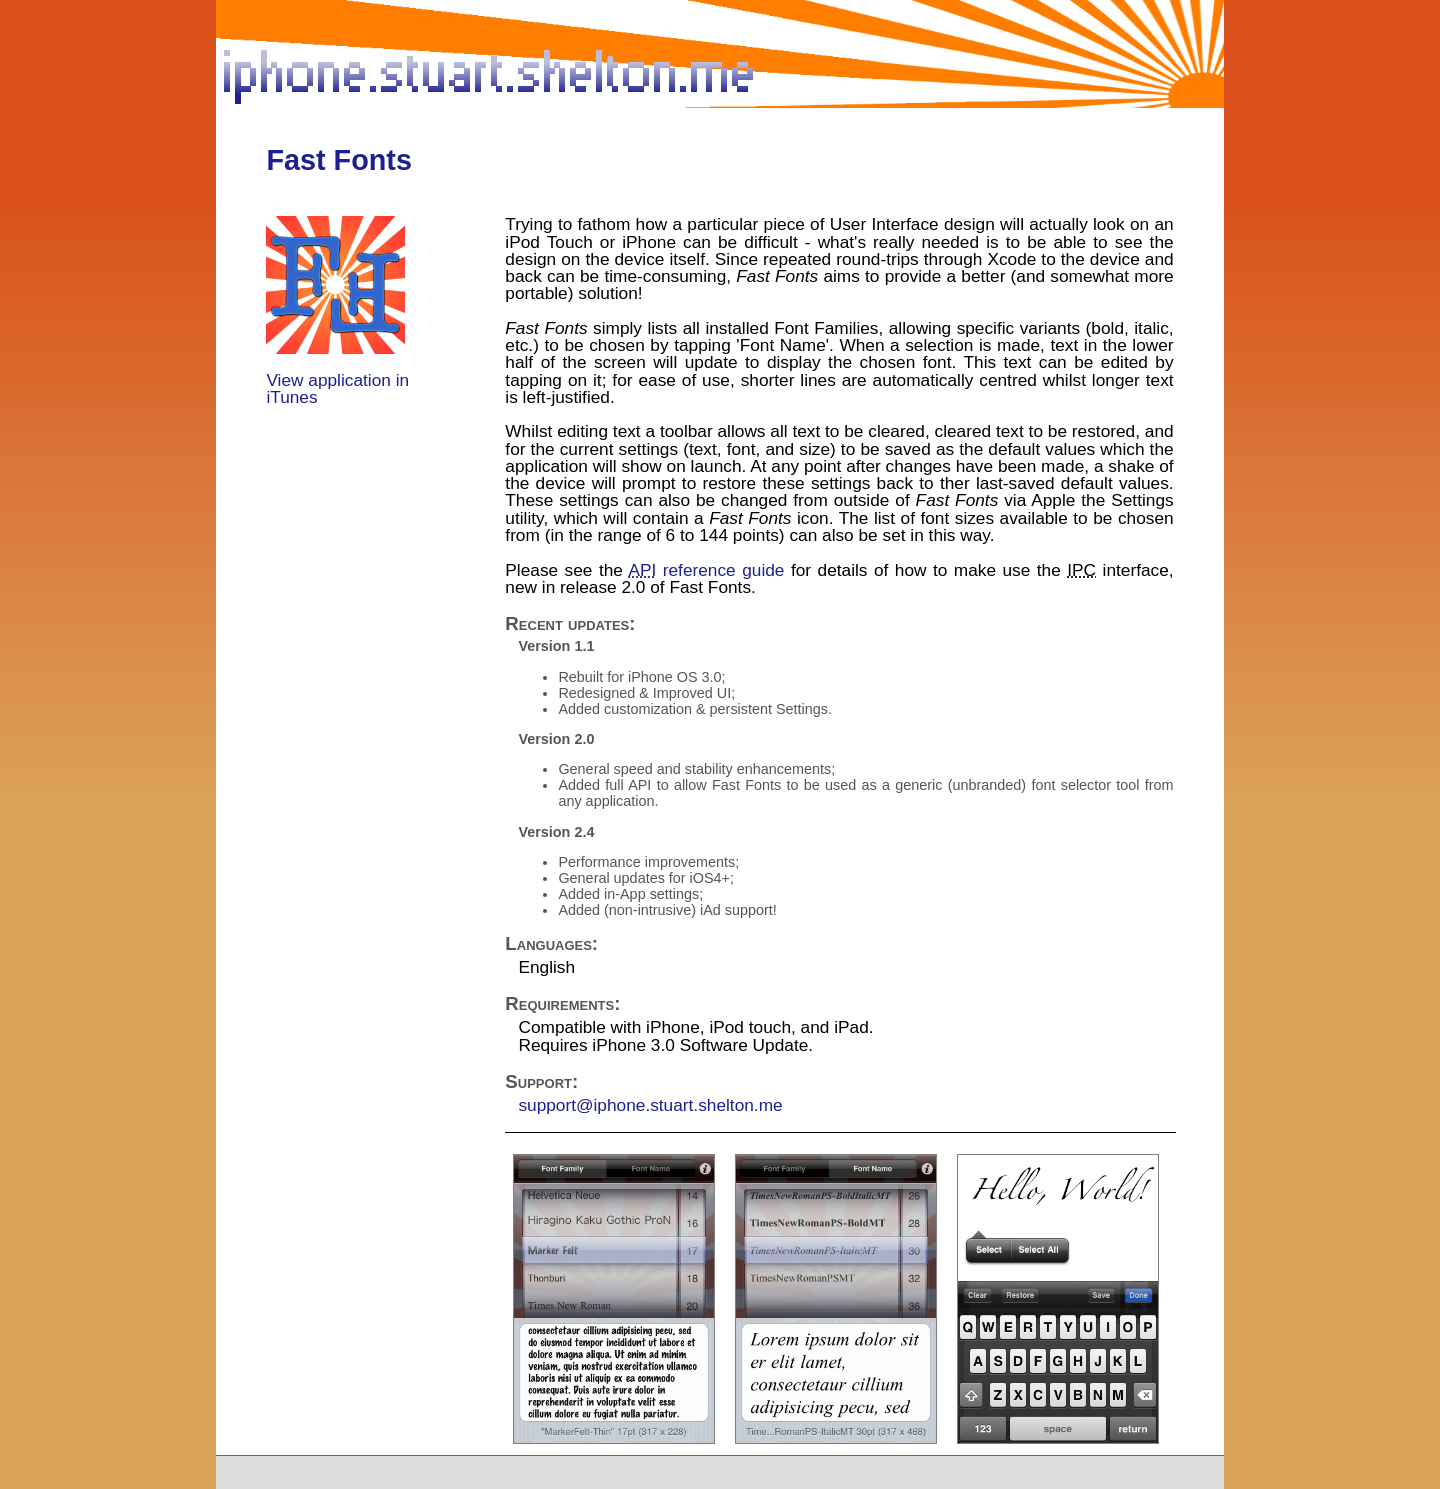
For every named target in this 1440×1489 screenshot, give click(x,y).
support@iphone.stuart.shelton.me (650, 1105)
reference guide (706, 570)
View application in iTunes (337, 388)
